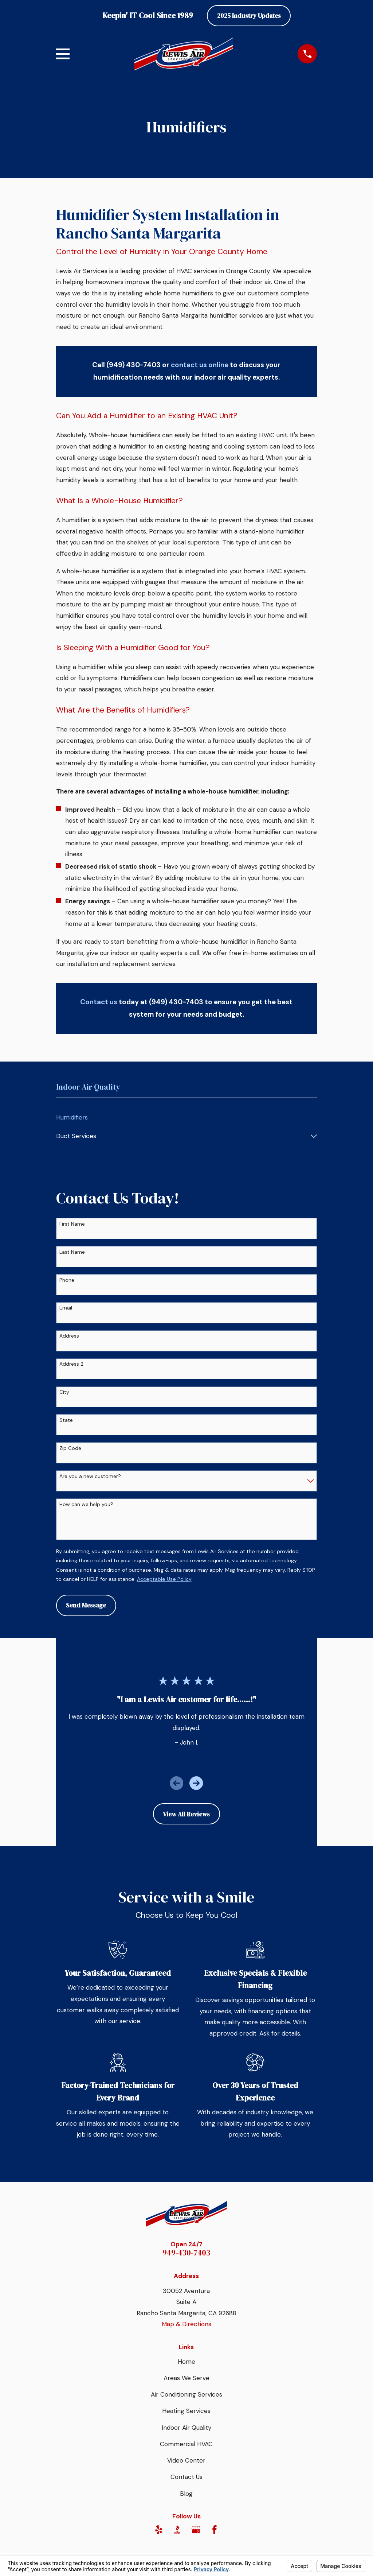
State (66, 1420)
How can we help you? (86, 1504)
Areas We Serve (186, 2378)
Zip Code (70, 1448)
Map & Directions (186, 2324)
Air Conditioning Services (186, 2394)
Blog (186, 2494)
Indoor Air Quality (186, 2428)
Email (65, 1308)
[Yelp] (158, 2529)
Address (69, 1336)
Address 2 (71, 1364)
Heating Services (186, 2411)
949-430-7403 (186, 2252)
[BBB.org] (177, 2529)
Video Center (186, 2460)
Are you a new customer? (90, 1476)
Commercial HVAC (186, 2444)
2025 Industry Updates (249, 15)
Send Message (86, 1605)
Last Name (72, 1252)
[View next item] (196, 1783)
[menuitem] (186, 1117)
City (64, 1392)
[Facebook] (214, 2529)
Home (186, 2362)
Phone (66, 1280)
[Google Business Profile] (196, 2529)
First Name (72, 1224)
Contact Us (186, 2477)
